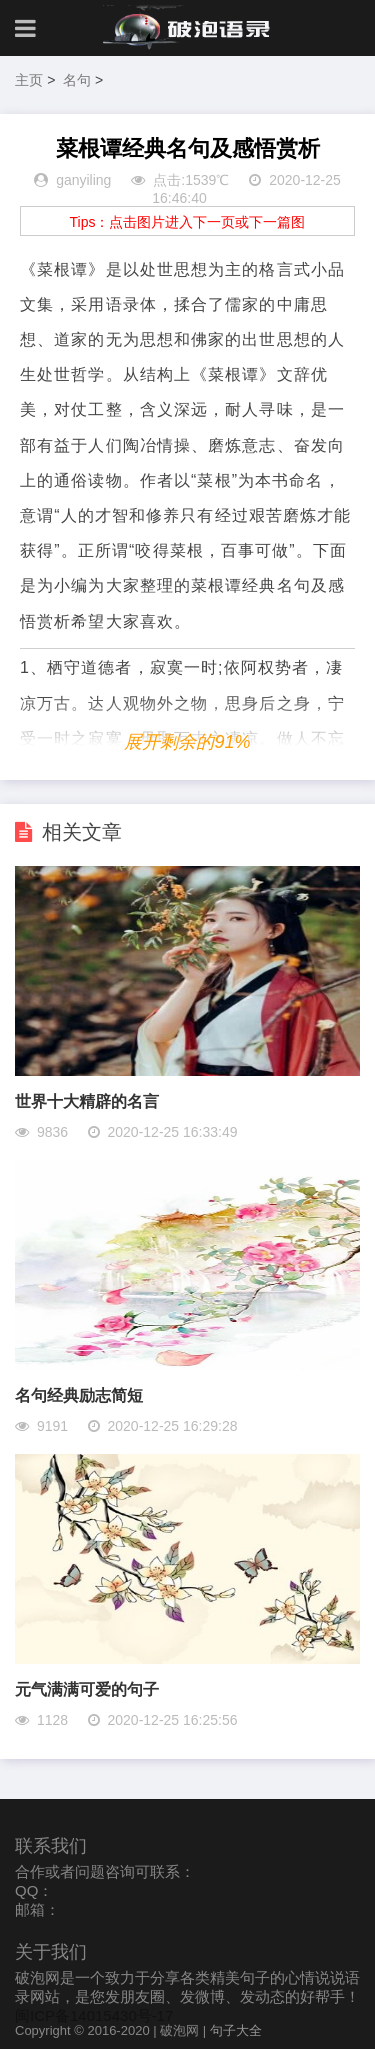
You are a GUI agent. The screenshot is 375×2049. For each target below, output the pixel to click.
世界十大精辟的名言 (87, 1101)
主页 (29, 80)
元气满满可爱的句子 (87, 1689)
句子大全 (236, 2030)
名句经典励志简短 (79, 1395)
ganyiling (83, 180)
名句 (77, 80)
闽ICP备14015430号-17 (94, 2015)
